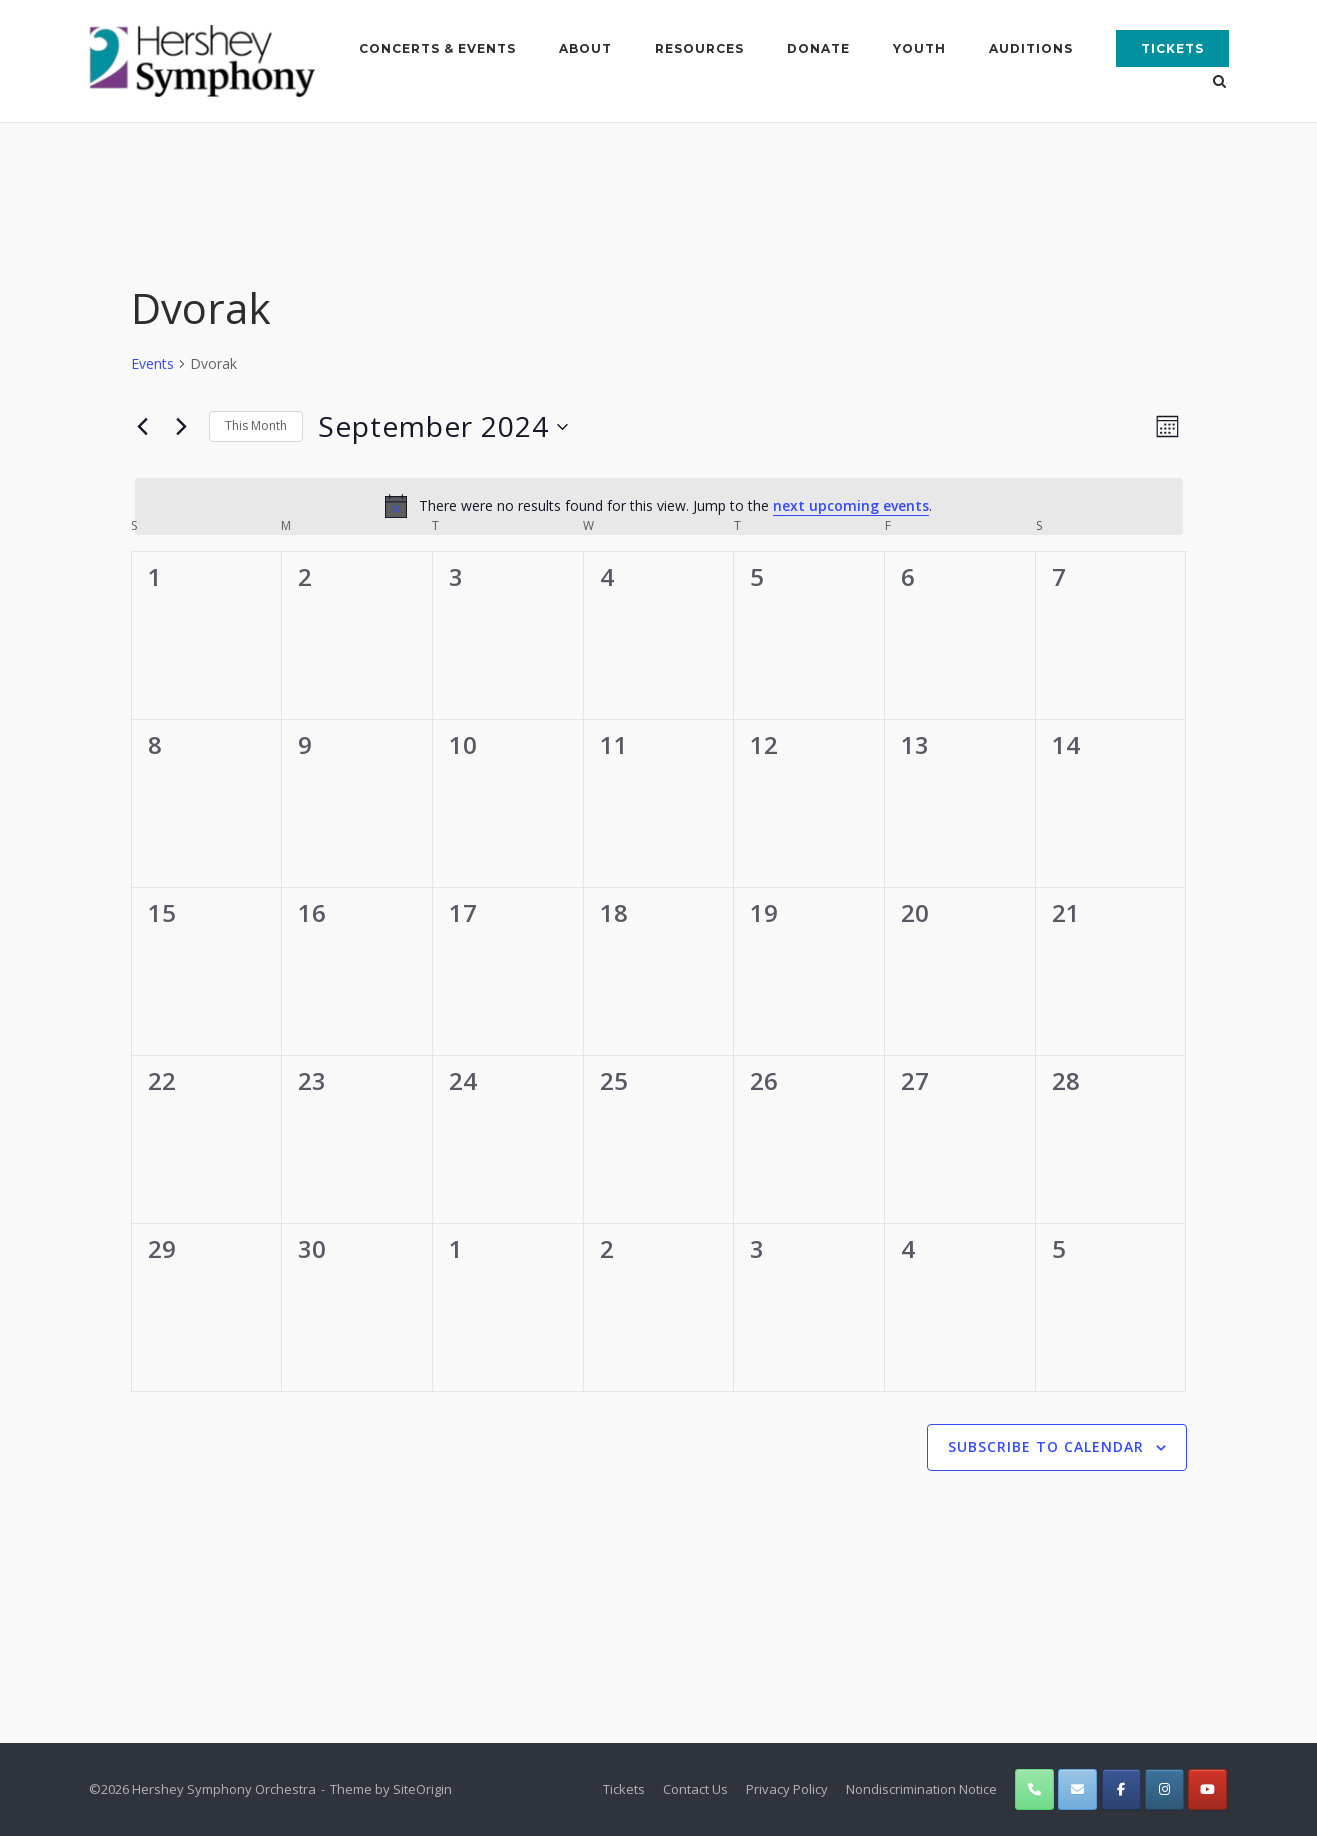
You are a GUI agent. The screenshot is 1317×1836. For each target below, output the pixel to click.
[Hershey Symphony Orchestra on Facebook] (1121, 1789)
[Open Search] (1220, 83)
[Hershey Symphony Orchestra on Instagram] (1164, 1789)
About (585, 48)
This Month (256, 425)
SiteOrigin (422, 1789)
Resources (699, 48)
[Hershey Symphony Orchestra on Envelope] (1077, 1789)
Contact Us (695, 1789)
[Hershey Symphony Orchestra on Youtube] (1207, 1789)
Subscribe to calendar (1046, 1446)
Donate (818, 48)
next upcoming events (851, 505)
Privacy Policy (787, 1789)
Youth (919, 48)
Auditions (1031, 48)
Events (152, 363)
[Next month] (182, 426)
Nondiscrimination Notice (921, 1789)
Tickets (1172, 48)
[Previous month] (143, 426)
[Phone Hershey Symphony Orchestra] (1034, 1789)
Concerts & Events (437, 48)
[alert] (659, 506)
